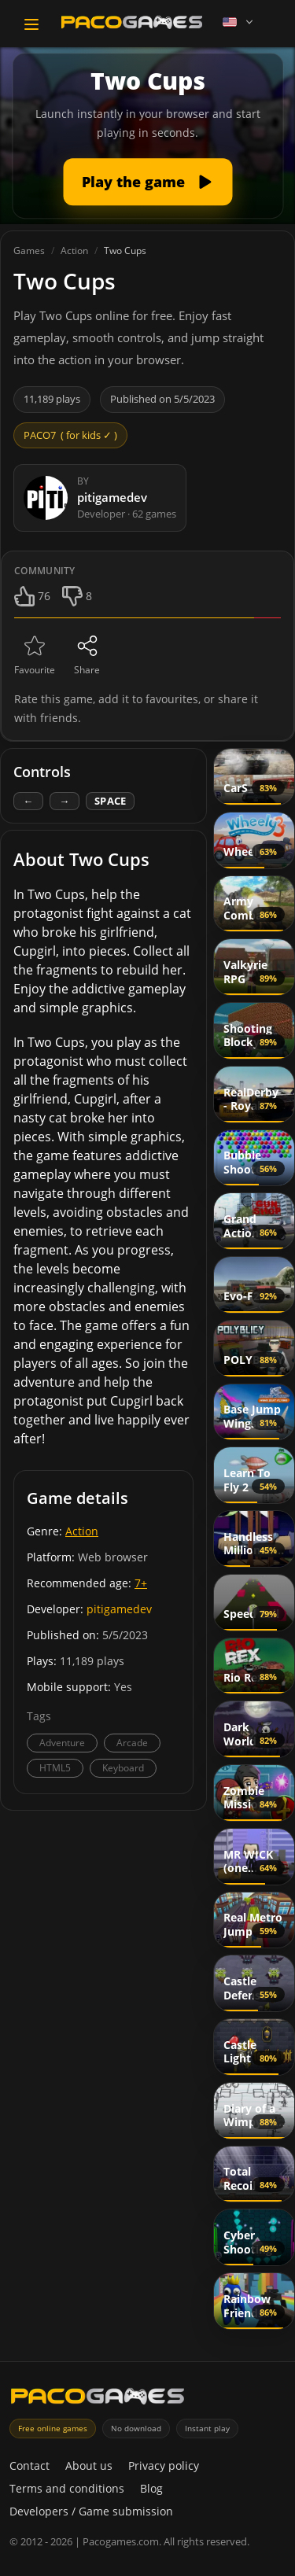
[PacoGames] (97, 2396)
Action (81, 1531)
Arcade (132, 1742)
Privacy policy (163, 2465)
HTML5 (55, 1767)
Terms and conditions (66, 2488)
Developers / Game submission (91, 2511)
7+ (141, 1582)
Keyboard (123, 1767)
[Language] (239, 22)
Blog (151, 2488)
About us (88, 2465)
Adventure (62, 1742)
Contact (29, 2465)
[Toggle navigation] (31, 24)
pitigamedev (119, 1608)
